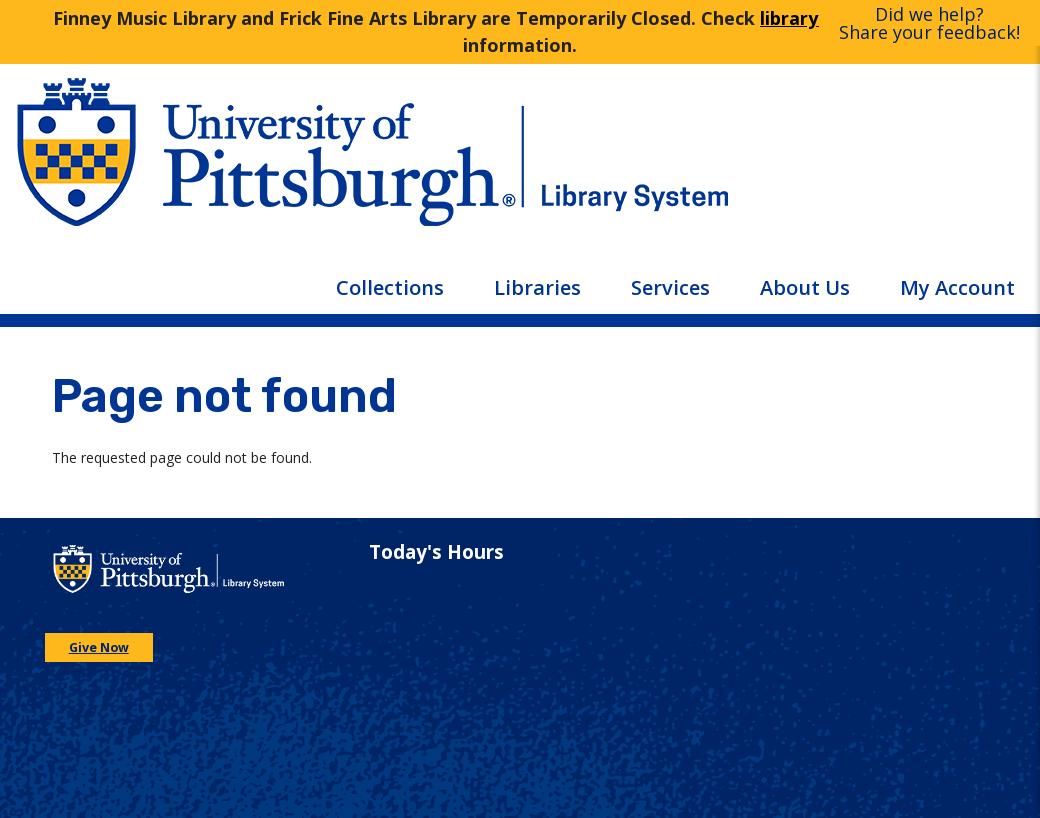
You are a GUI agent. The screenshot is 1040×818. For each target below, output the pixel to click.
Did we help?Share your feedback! (929, 23)
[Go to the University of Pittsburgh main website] (260, 168)
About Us (805, 287)
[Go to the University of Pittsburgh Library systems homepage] (780, 168)
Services (670, 287)
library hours (817, 18)
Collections (390, 287)
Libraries (537, 287)
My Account (957, 287)
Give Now (99, 647)
